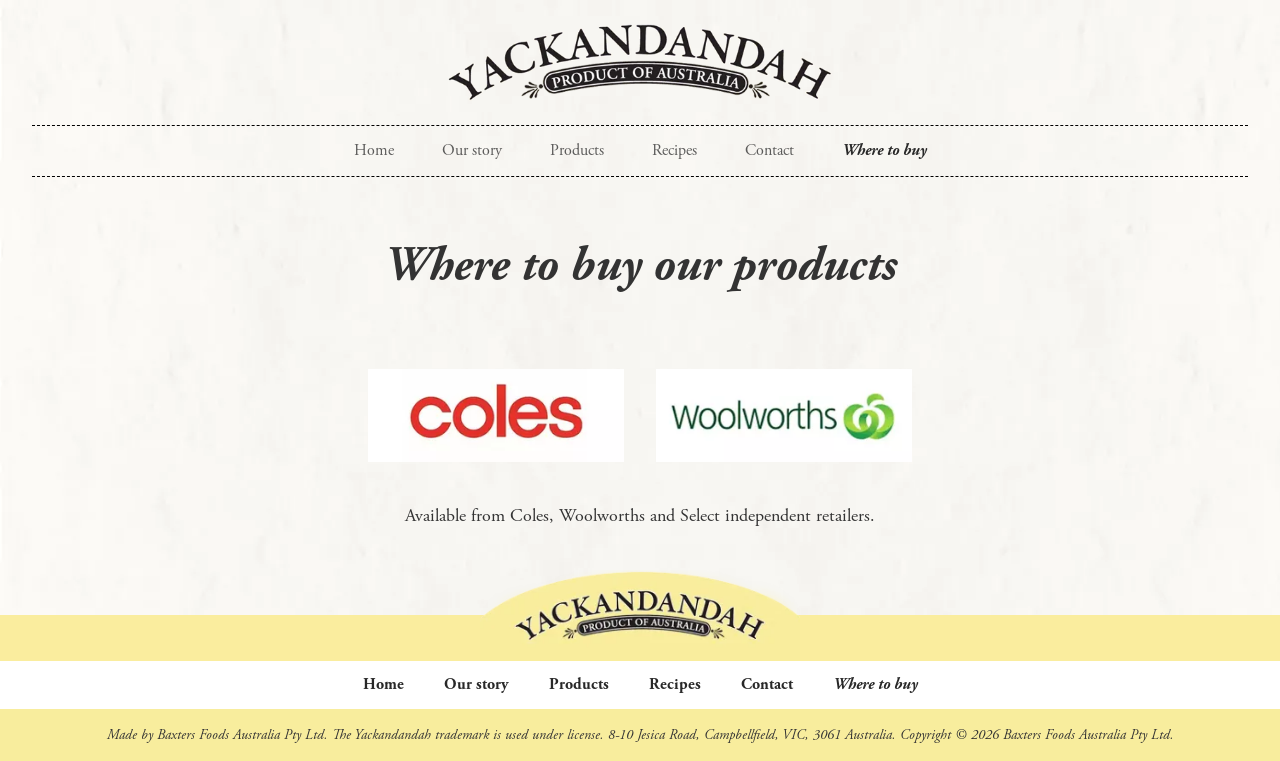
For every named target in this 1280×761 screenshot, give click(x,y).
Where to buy (884, 150)
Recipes (674, 150)
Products (577, 150)
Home (374, 150)
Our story (472, 150)
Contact (769, 150)
